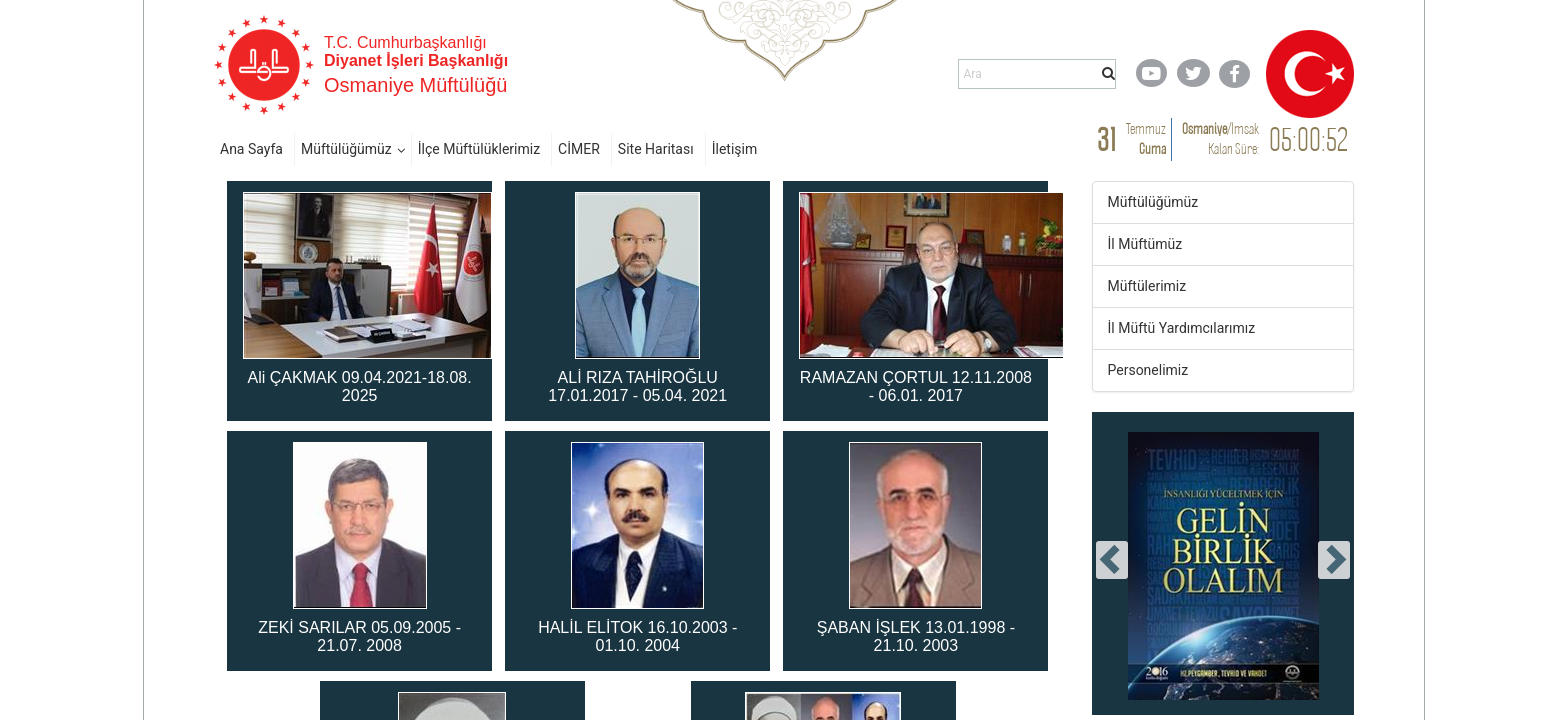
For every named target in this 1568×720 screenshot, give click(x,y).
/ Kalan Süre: (1220, 138)
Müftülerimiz (1147, 286)
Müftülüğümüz (346, 149)
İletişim (735, 149)
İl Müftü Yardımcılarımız (1182, 328)
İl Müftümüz (1145, 244)
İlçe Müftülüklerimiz (479, 149)
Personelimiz (1148, 370)
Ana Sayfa (251, 149)
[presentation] (1112, 560)
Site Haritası (656, 149)
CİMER (579, 149)
